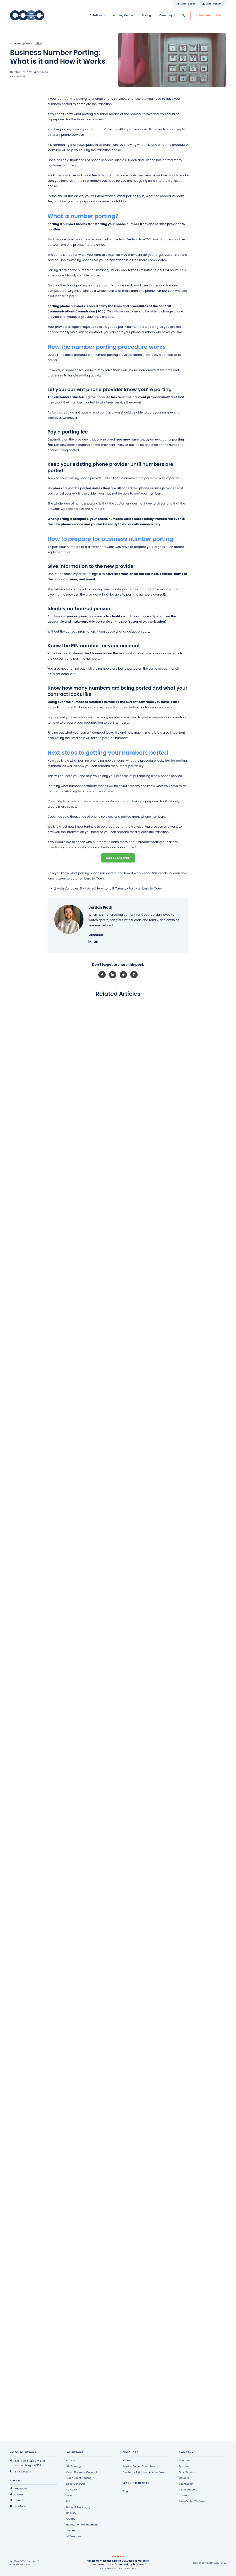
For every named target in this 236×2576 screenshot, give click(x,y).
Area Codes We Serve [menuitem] (192, 2501)
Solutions (96, 15)
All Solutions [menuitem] (73, 2536)
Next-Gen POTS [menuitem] (76, 2483)
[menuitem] (187, 4)
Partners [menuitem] (184, 2466)
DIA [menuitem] (68, 2501)
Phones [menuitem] (127, 2460)
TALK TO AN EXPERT (118, 858)
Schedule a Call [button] (207, 15)
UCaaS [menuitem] (70, 2460)
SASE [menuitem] (69, 2495)
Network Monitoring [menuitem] (78, 2507)
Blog (39, 43)
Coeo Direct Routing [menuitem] (79, 2478)
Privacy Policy (218, 2562)
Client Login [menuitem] (186, 2483)
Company (165, 15)
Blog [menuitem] (125, 2491)
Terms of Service (201, 2562)
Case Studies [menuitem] (187, 2472)
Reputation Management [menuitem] (82, 2524)
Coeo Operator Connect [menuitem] (81, 2472)
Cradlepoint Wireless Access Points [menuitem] (144, 2472)
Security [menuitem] (71, 2513)
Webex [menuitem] (70, 2530)
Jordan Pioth (21, 76)
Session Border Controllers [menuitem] (138, 2466)
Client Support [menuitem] (188, 2489)
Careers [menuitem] (184, 2478)
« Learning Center (22, 43)
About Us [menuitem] (184, 2460)
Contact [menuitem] (184, 2495)
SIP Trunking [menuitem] (73, 2466)
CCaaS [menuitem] (70, 2518)
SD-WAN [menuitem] (71, 2489)
